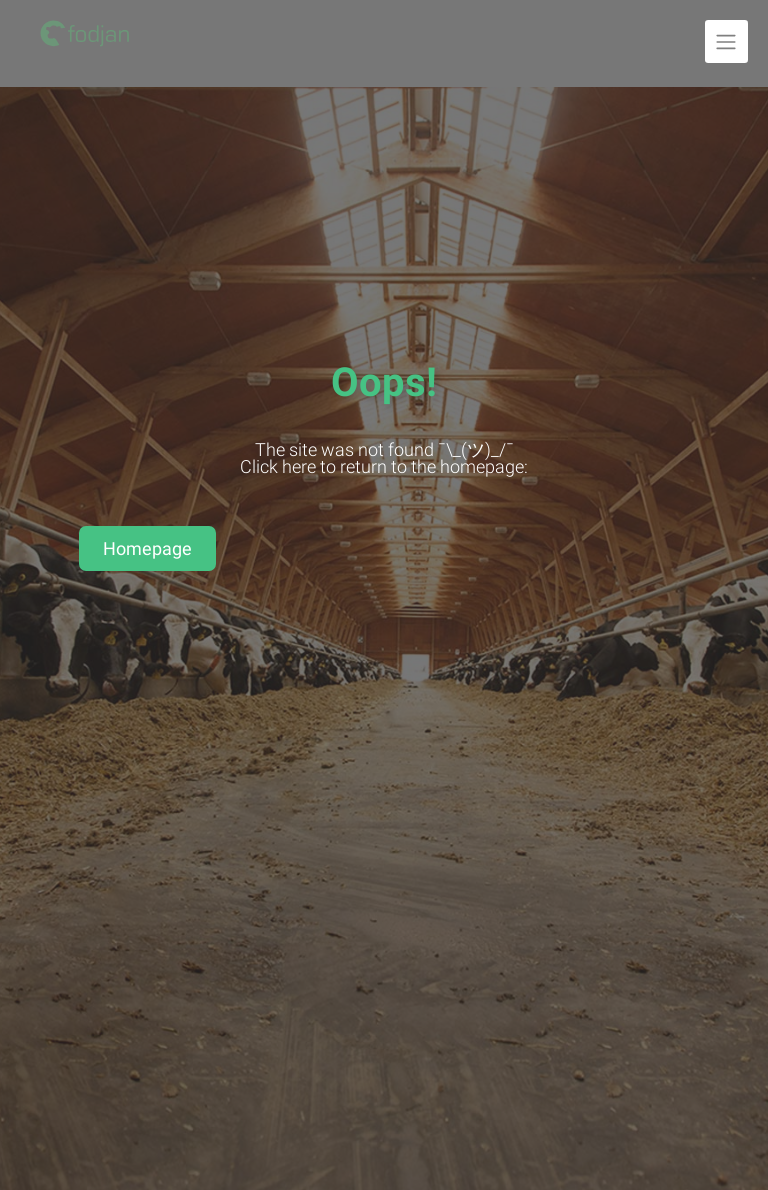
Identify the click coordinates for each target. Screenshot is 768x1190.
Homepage (147, 548)
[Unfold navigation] (726, 41)
